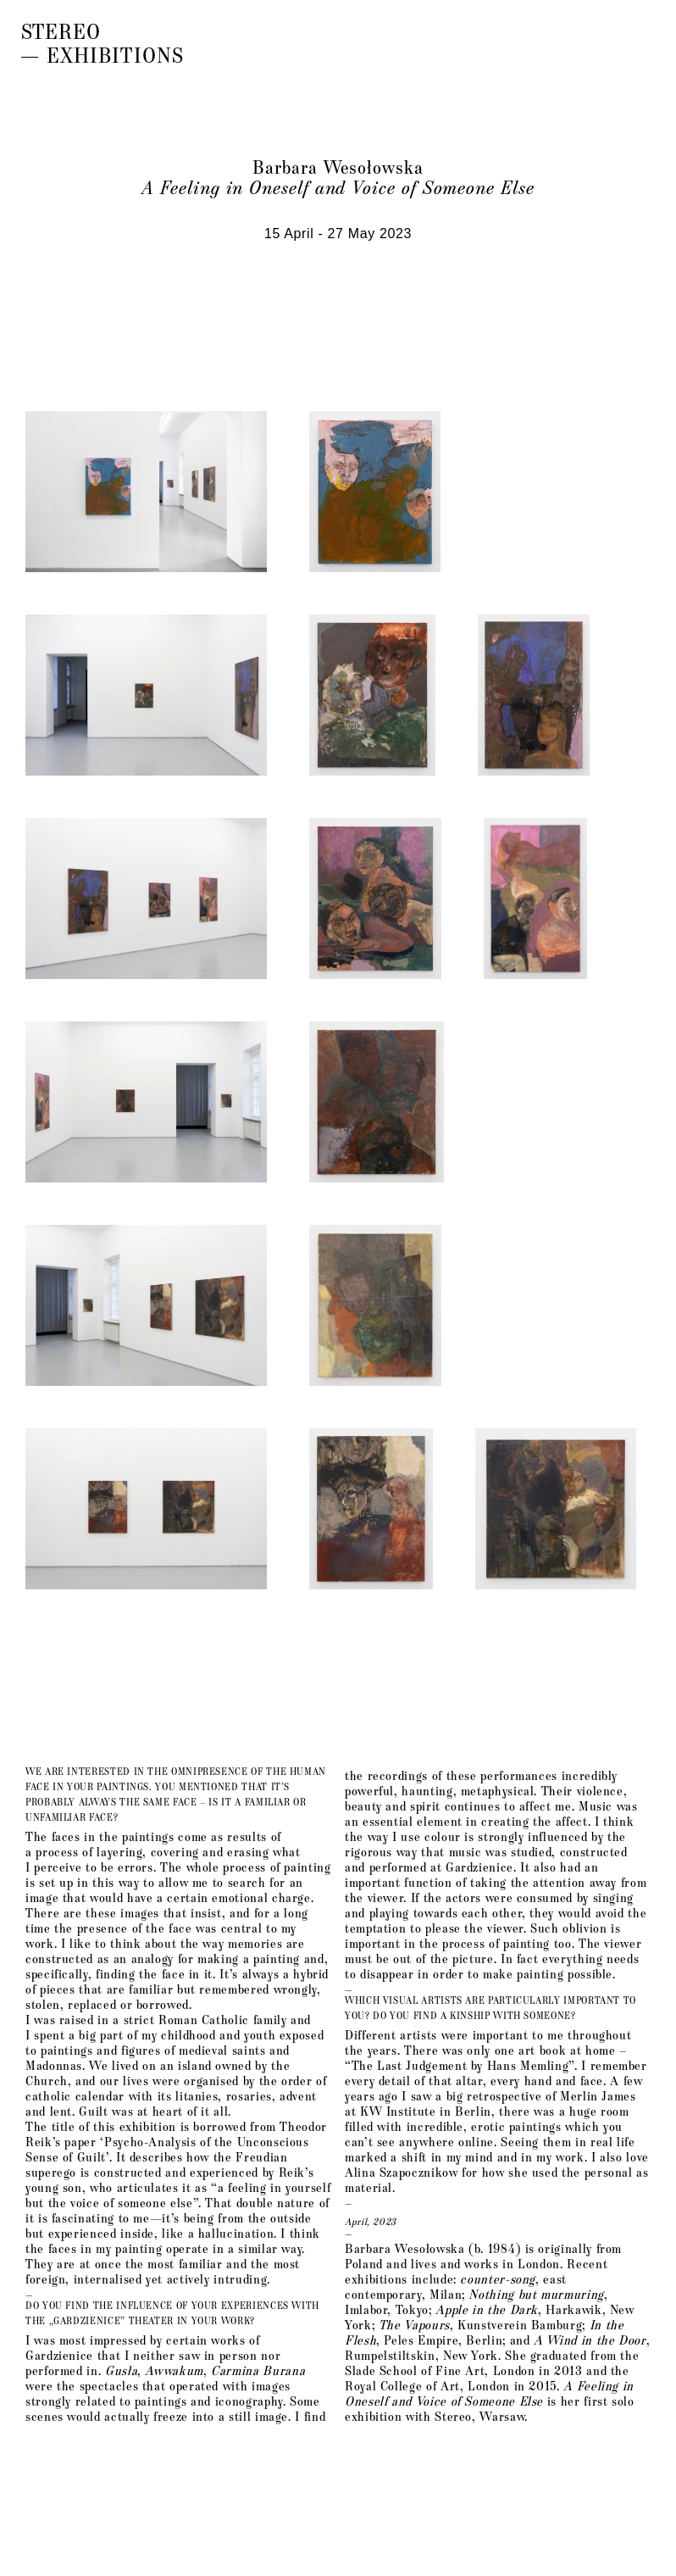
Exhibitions (119, 54)
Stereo (65, 30)
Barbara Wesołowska (338, 166)
